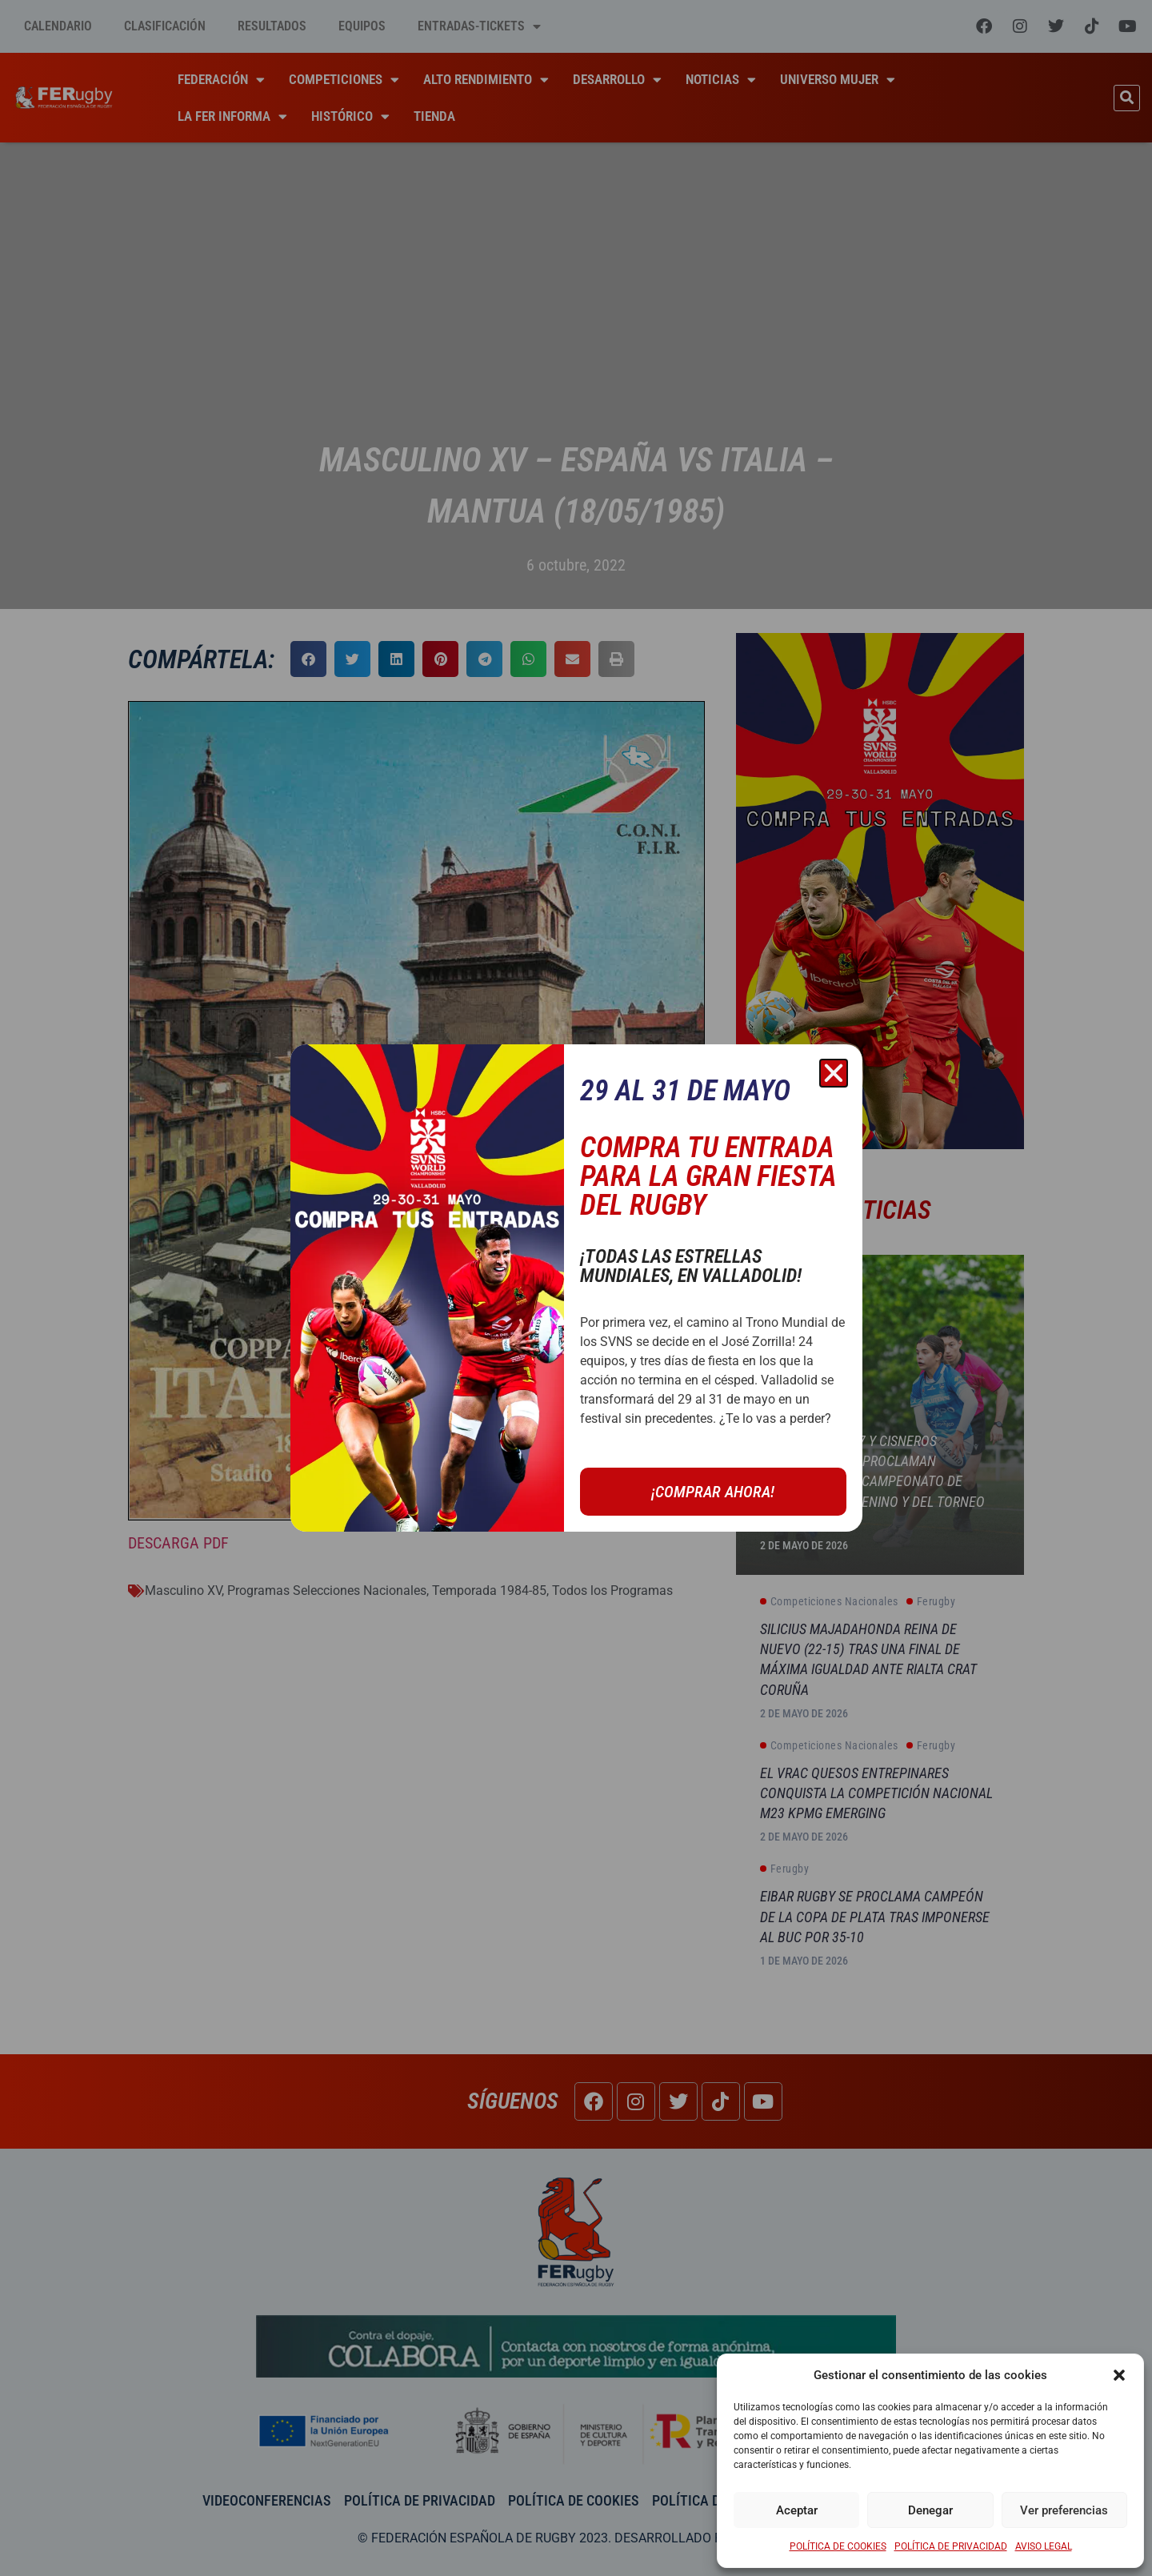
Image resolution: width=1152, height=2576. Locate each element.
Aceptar (797, 2510)
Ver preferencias (1064, 2510)
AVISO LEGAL (1043, 2546)
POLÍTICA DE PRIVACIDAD (950, 2546)
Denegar (930, 2510)
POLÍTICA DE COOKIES (838, 2546)
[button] (1119, 2375)
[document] (576, 1288)
